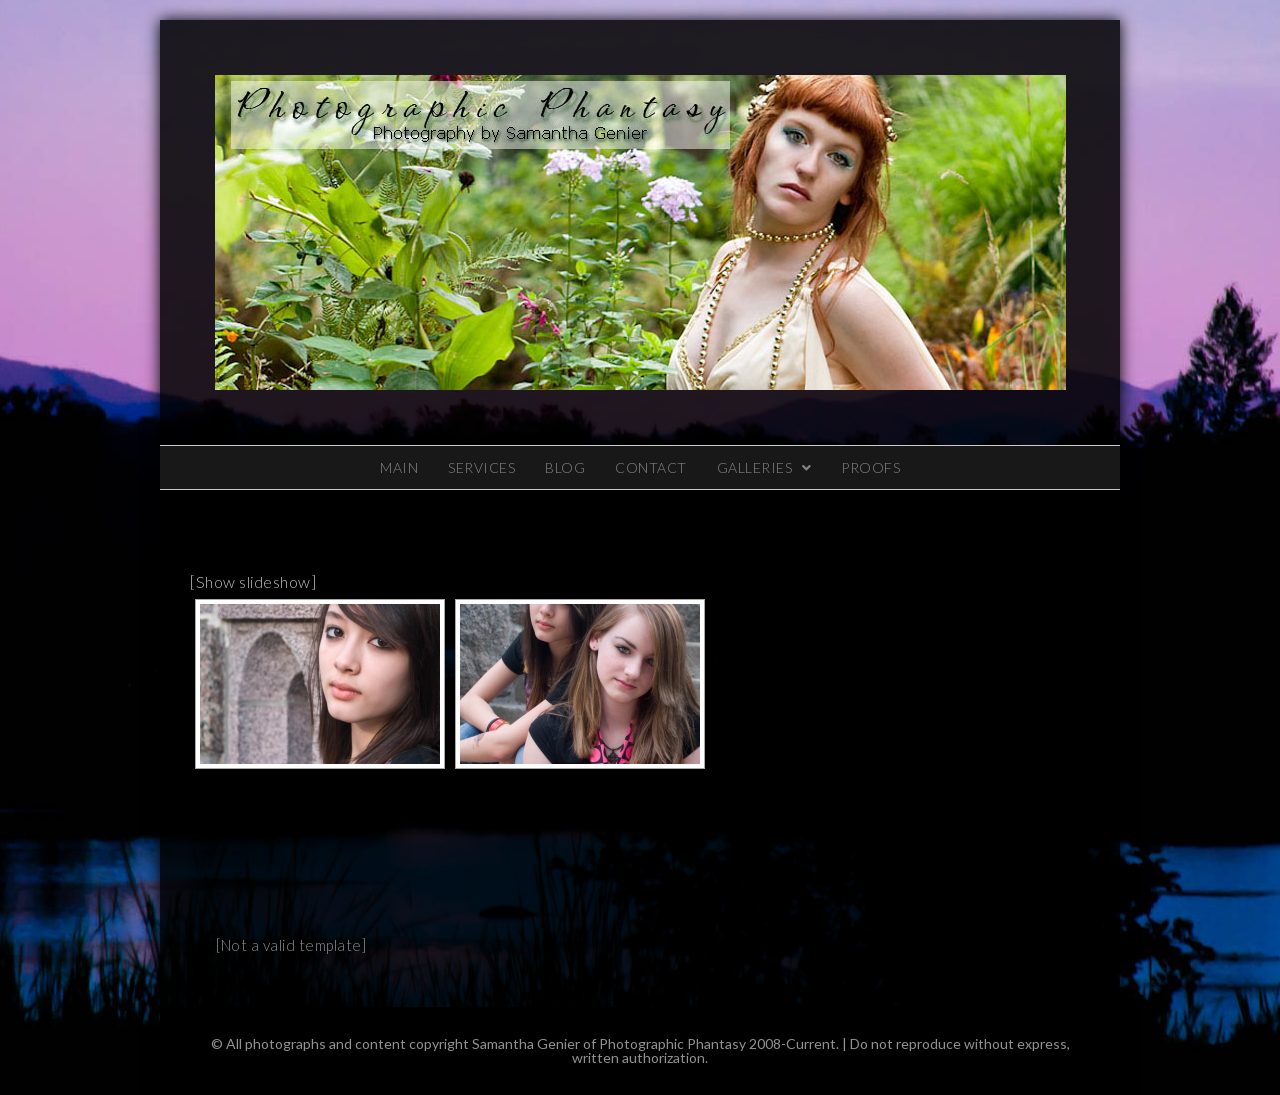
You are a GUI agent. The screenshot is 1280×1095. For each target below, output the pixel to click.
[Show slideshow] (253, 581)
